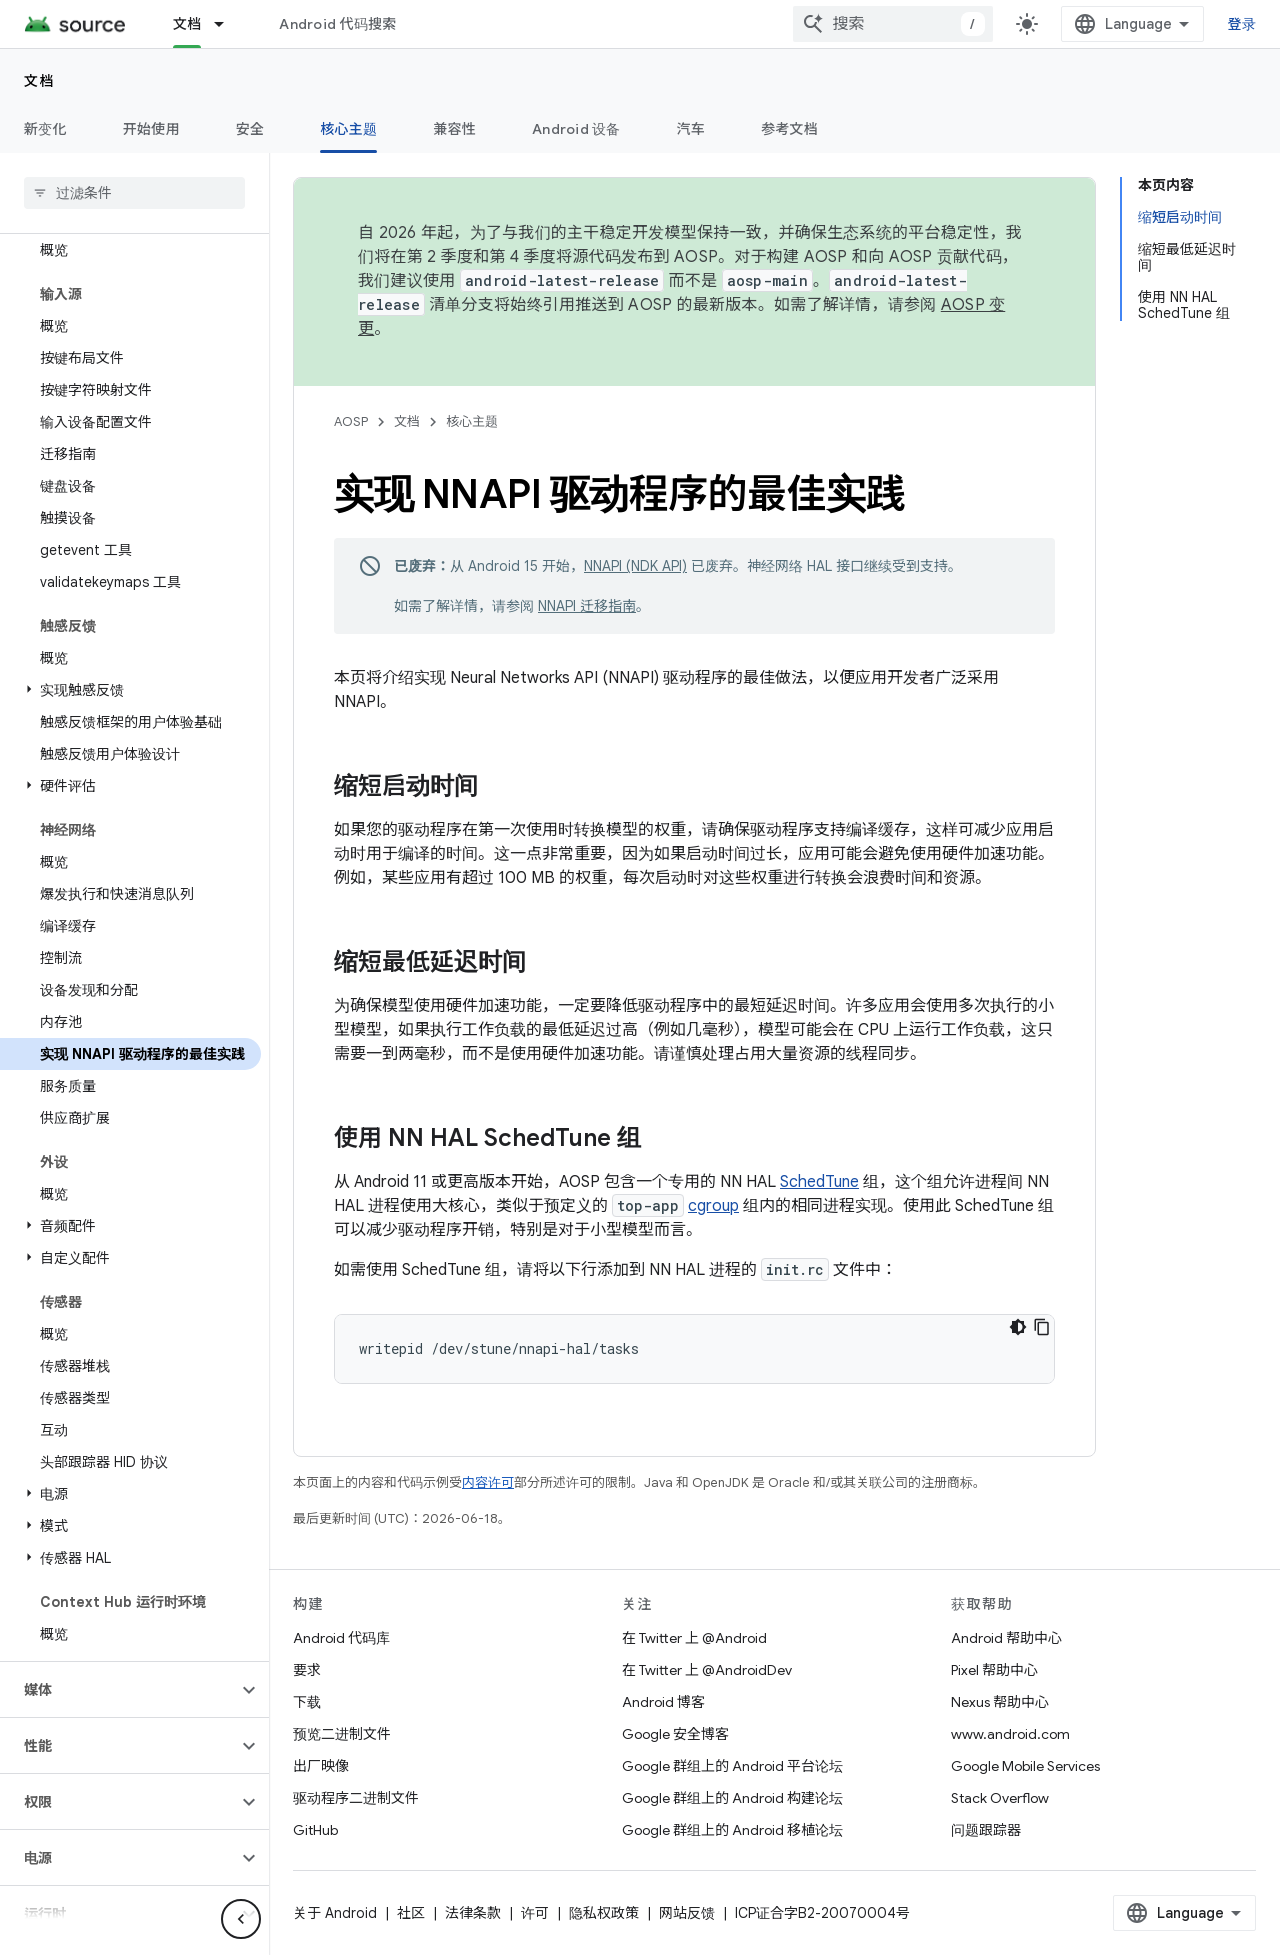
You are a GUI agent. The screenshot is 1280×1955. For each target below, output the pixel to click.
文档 (39, 81)
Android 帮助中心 (1006, 1638)
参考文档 (789, 129)
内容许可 (488, 1482)
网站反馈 (687, 1913)
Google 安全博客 (675, 1734)
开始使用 (151, 129)
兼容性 (454, 129)
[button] (130, 690)
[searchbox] (134, 193)
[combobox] (893, 24)
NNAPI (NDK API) (635, 566)
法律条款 (473, 1913)
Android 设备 (576, 129)
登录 (1242, 24)
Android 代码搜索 (337, 24)
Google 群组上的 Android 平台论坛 (732, 1766)
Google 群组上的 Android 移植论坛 (732, 1830)
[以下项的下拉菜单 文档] (228, 24)
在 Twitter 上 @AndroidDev (707, 1670)
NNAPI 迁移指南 (587, 606)
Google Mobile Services (1025, 1766)
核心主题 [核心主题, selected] (348, 129)
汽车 (691, 129)
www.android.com (1010, 1734)
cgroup (713, 1206)
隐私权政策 (604, 1913)
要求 (307, 1670)
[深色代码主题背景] (1018, 1327)
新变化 (45, 129)
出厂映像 (321, 1766)
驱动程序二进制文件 (356, 1798)
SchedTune (819, 1182)
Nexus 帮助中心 (1000, 1702)
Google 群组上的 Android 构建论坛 (732, 1798)
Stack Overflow (1000, 1798)
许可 (535, 1913)
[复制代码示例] (1042, 1327)
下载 (307, 1702)
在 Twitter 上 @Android (694, 1638)
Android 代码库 (341, 1638)
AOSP (351, 421)
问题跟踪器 (986, 1830)
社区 (411, 1913)
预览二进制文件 (342, 1734)
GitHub (315, 1830)
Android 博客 (663, 1702)
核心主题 (472, 421)
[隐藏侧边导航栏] (241, 1919)
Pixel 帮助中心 (994, 1670)
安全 (250, 129)
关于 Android (335, 1913)
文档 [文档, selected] (187, 24)
